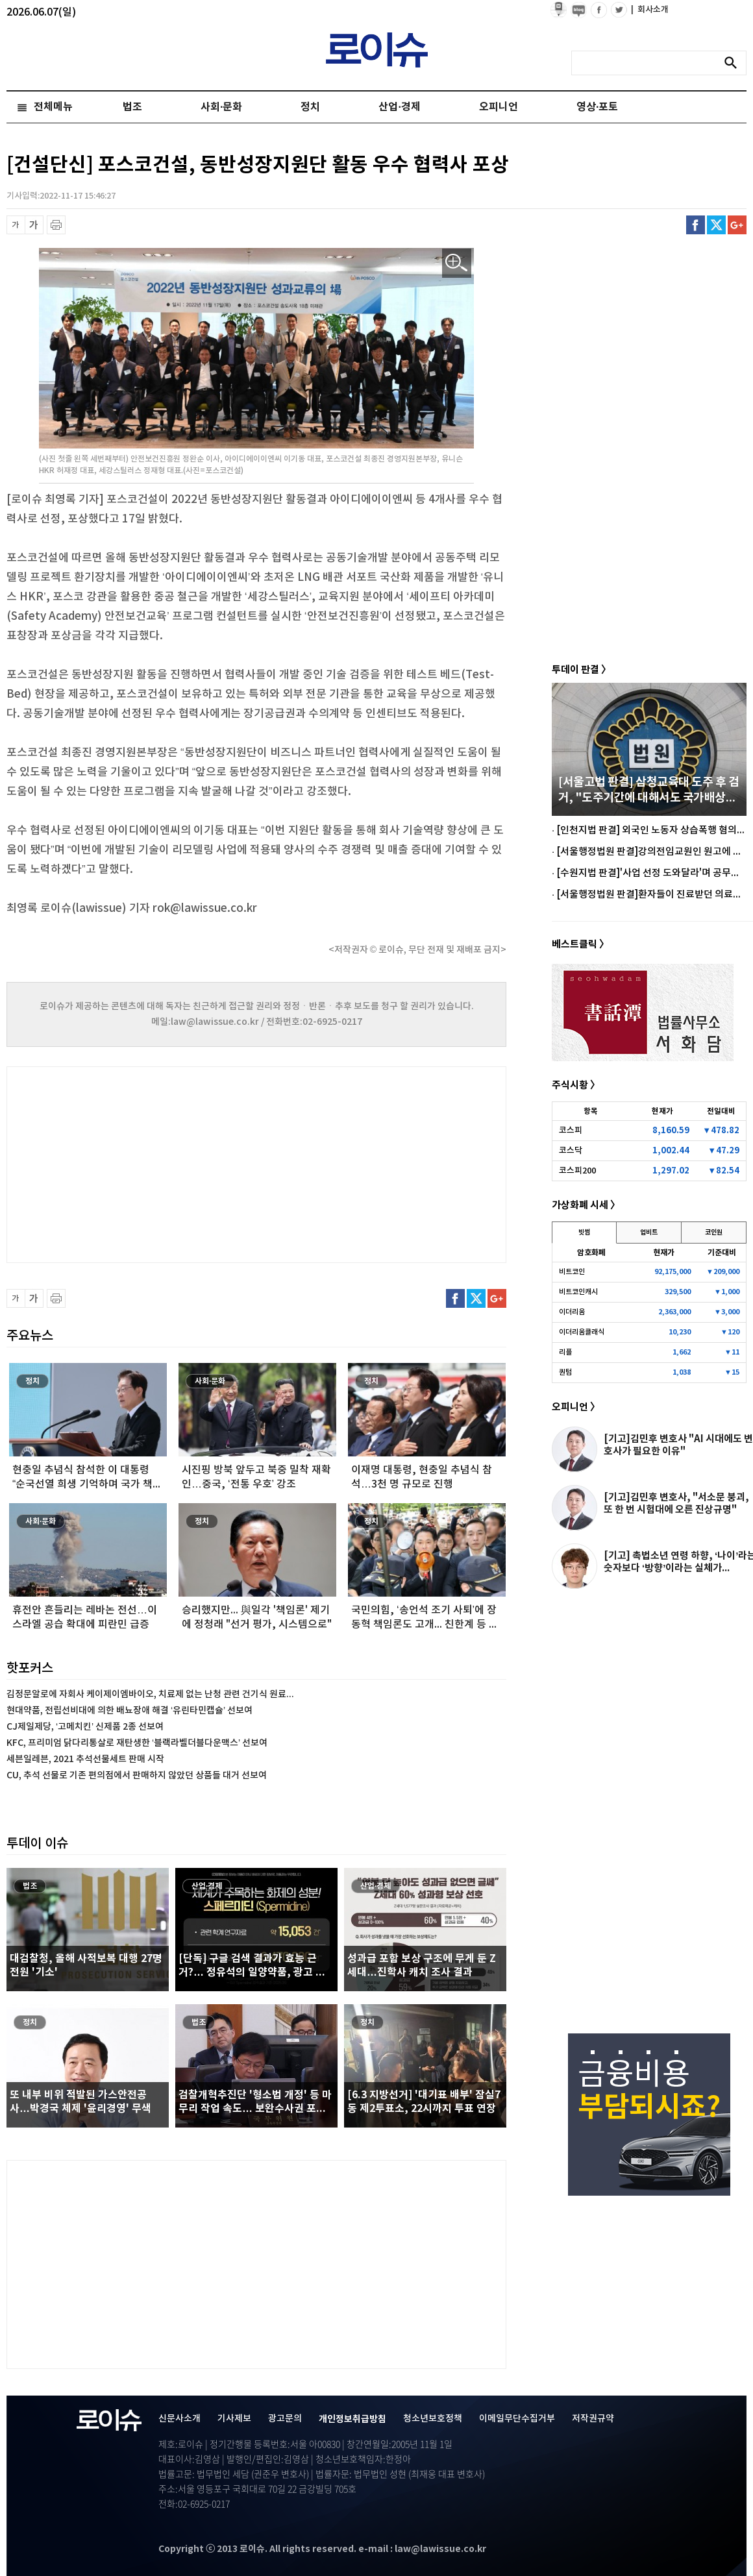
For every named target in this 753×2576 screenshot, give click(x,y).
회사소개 (650, 10)
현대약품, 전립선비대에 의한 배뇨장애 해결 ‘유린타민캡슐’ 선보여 (129, 1710)
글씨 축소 (15, 224)
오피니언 (498, 107)
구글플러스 (737, 224)
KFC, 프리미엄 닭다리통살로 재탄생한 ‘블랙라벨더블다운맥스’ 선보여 (136, 1742)
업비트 (649, 1232)
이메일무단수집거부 (517, 2418)
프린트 (56, 224)
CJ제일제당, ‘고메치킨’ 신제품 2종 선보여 (85, 1726)
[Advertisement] (136, 1163)
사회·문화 (221, 107)
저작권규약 (593, 2418)
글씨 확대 (34, 224)
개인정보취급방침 (352, 2419)
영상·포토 (597, 107)
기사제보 (234, 2418)
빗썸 (584, 1232)
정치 (310, 107)
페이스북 (695, 224)
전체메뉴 (53, 107)
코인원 (713, 1232)
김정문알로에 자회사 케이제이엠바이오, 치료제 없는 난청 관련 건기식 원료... (150, 1694)
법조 (132, 107)
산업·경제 (399, 107)
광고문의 (285, 2418)
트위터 (716, 224)
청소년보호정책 (432, 2418)
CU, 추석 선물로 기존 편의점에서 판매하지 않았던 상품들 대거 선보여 (136, 1775)
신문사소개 (179, 2418)
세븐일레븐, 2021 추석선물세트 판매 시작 (85, 1759)
